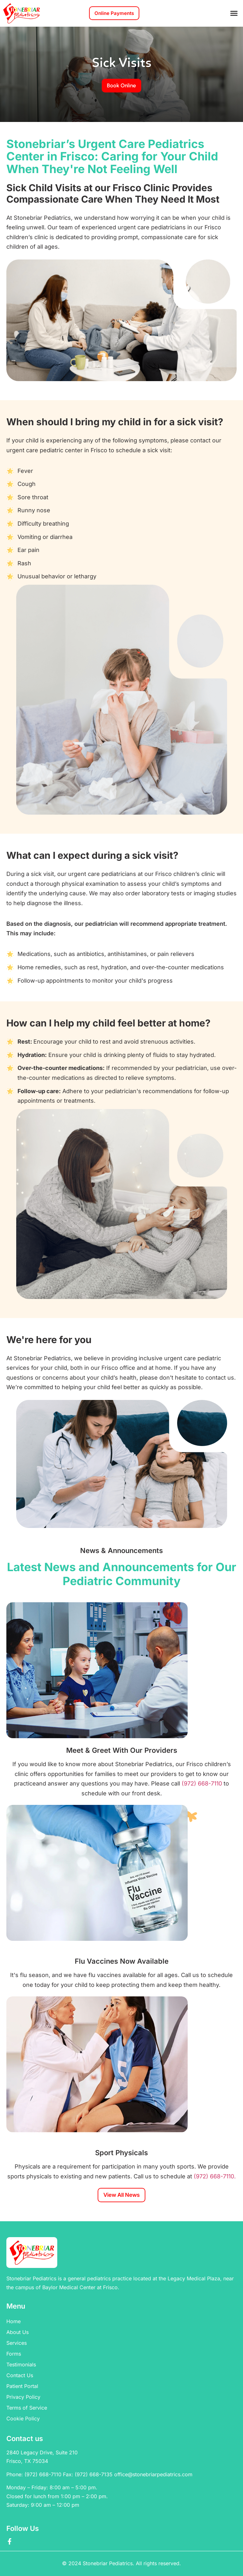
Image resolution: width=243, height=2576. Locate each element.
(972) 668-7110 (203, 1783)
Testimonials (21, 2364)
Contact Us (19, 2375)
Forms (13, 2354)
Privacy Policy (23, 2397)
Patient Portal (22, 2386)
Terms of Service (26, 2407)
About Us (17, 2332)
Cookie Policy (23, 2418)
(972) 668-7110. (214, 2176)
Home (13, 2321)
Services (16, 2343)
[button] (234, 13)
